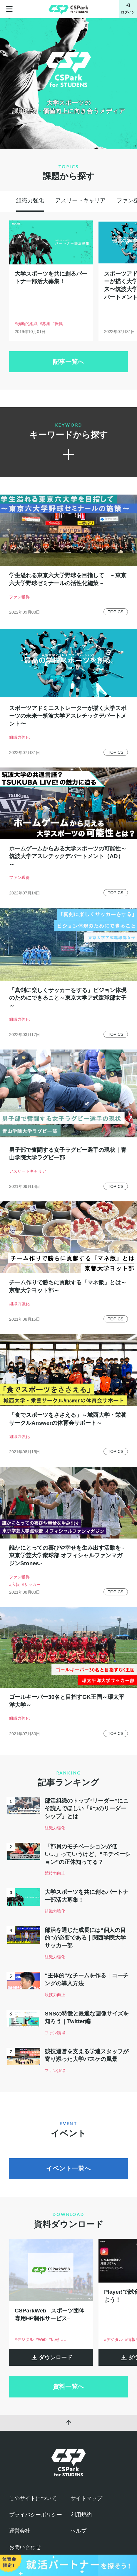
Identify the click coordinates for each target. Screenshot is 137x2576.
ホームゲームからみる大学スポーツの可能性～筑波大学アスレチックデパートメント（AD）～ (67, 856)
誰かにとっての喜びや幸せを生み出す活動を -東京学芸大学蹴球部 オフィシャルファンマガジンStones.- (66, 1555)
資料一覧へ (68, 2386)
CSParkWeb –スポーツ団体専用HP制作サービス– (49, 2314)
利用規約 (81, 2515)
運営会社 (19, 2531)
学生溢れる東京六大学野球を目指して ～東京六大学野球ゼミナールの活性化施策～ (67, 579)
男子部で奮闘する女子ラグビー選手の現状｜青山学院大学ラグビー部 (67, 1154)
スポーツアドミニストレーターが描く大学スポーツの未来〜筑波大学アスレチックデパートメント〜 (67, 716)
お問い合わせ (25, 2547)
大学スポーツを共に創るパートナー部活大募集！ (51, 278)
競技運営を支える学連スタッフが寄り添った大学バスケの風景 (86, 2055)
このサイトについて (33, 2498)
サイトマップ (86, 2498)
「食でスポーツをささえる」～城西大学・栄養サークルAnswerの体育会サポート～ (67, 1419)
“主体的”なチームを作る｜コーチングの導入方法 (86, 1979)
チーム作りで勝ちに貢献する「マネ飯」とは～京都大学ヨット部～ (67, 1286)
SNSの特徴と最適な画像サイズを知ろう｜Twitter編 (87, 2017)
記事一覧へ (68, 361)
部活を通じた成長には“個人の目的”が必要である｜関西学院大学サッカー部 (85, 1938)
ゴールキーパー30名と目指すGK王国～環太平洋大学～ (66, 1701)
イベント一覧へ (68, 2168)
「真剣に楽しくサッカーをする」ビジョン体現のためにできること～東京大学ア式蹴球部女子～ (67, 998)
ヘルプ (78, 2531)
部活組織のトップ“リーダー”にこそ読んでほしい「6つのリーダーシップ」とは (86, 1808)
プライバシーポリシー (35, 2515)
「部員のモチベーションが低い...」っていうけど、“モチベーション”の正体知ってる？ (87, 1854)
